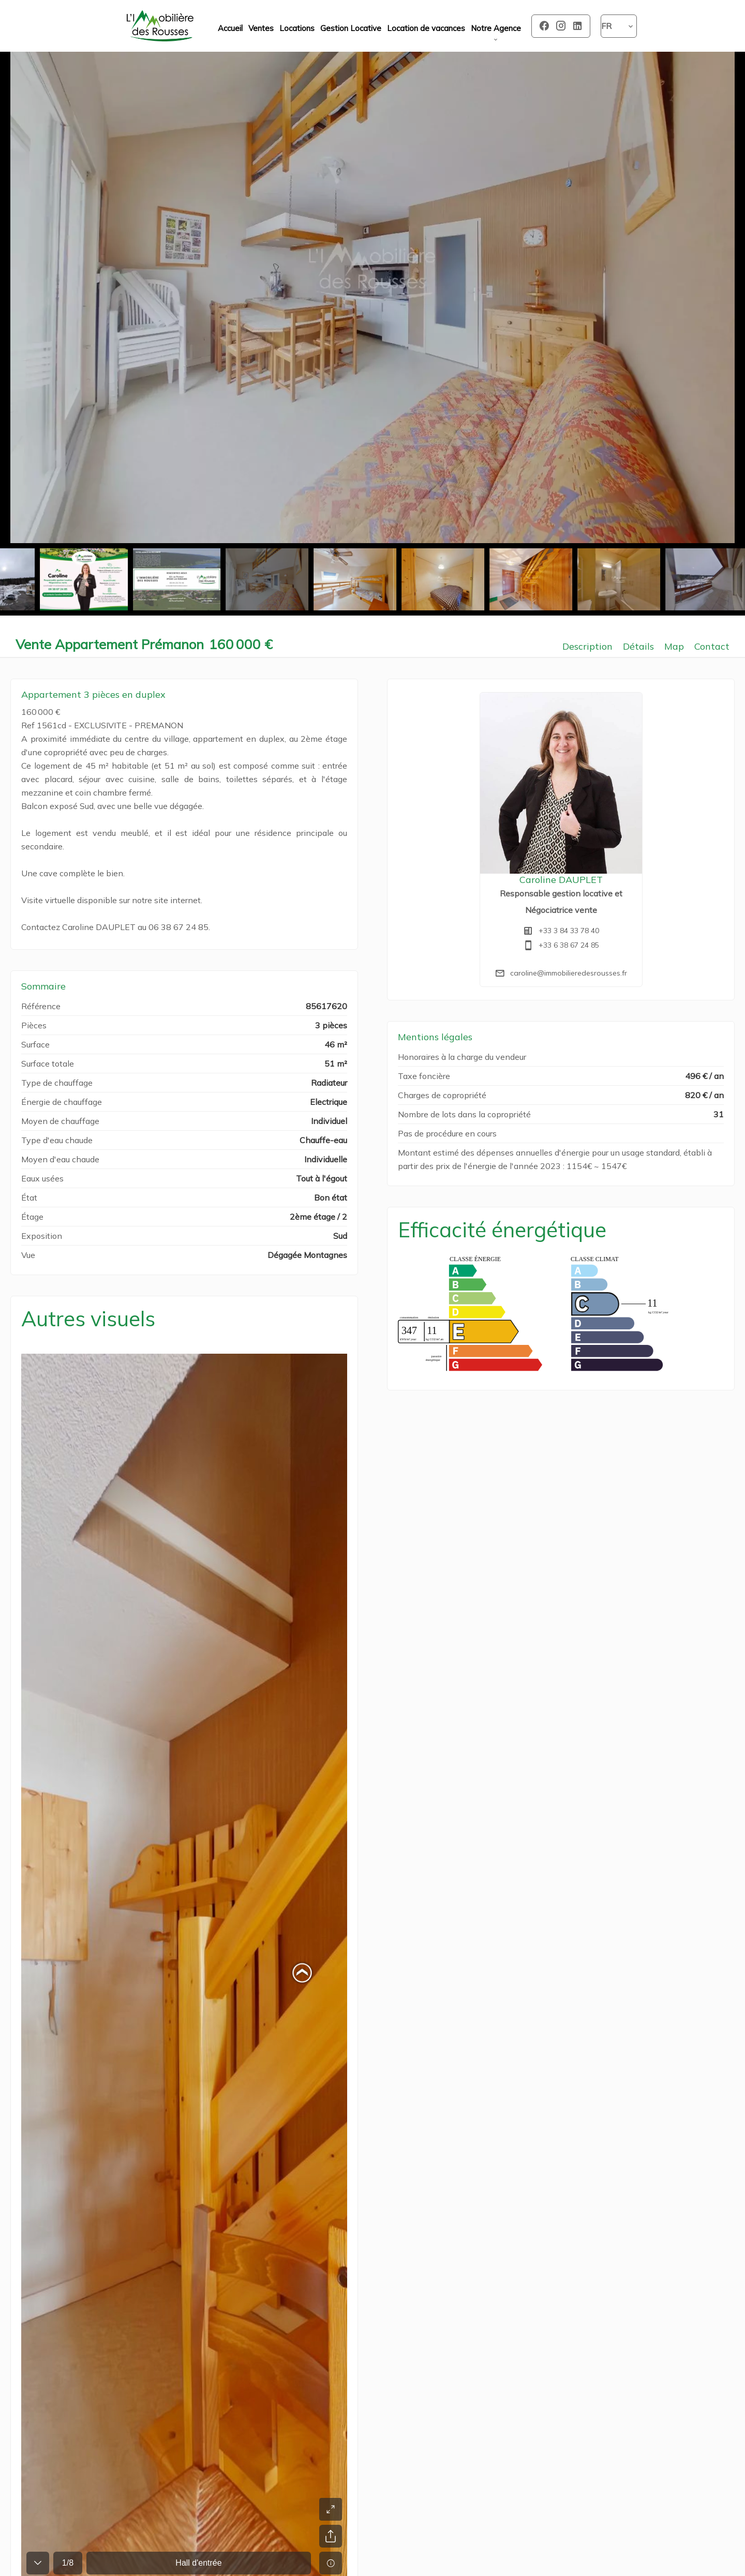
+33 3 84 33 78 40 (569, 930)
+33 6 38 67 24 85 (569, 945)
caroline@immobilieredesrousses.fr (568, 973)
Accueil (160, 25)
